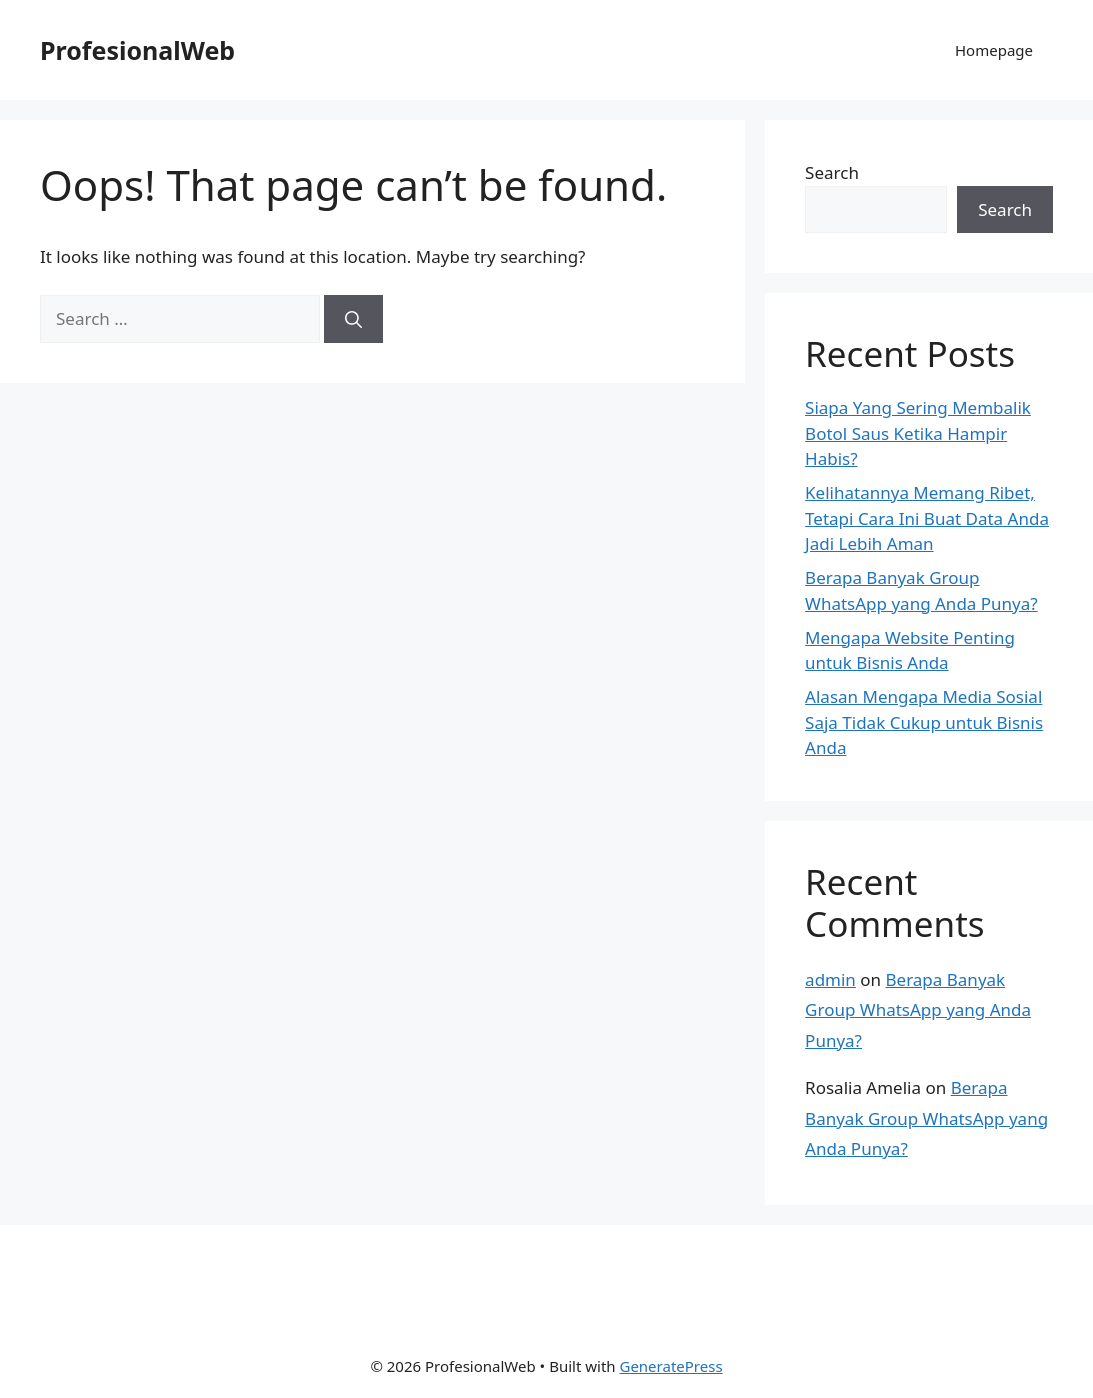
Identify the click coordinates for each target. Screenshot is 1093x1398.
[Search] (353, 319)
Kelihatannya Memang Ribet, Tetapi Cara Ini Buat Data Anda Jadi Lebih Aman (927, 518)
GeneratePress (670, 1366)
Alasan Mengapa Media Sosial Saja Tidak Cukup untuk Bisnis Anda (924, 722)
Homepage (994, 50)
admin (830, 979)
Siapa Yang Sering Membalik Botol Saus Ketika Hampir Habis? (918, 433)
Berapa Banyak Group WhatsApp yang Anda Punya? (918, 1010)
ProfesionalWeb (137, 50)
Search (832, 172)
